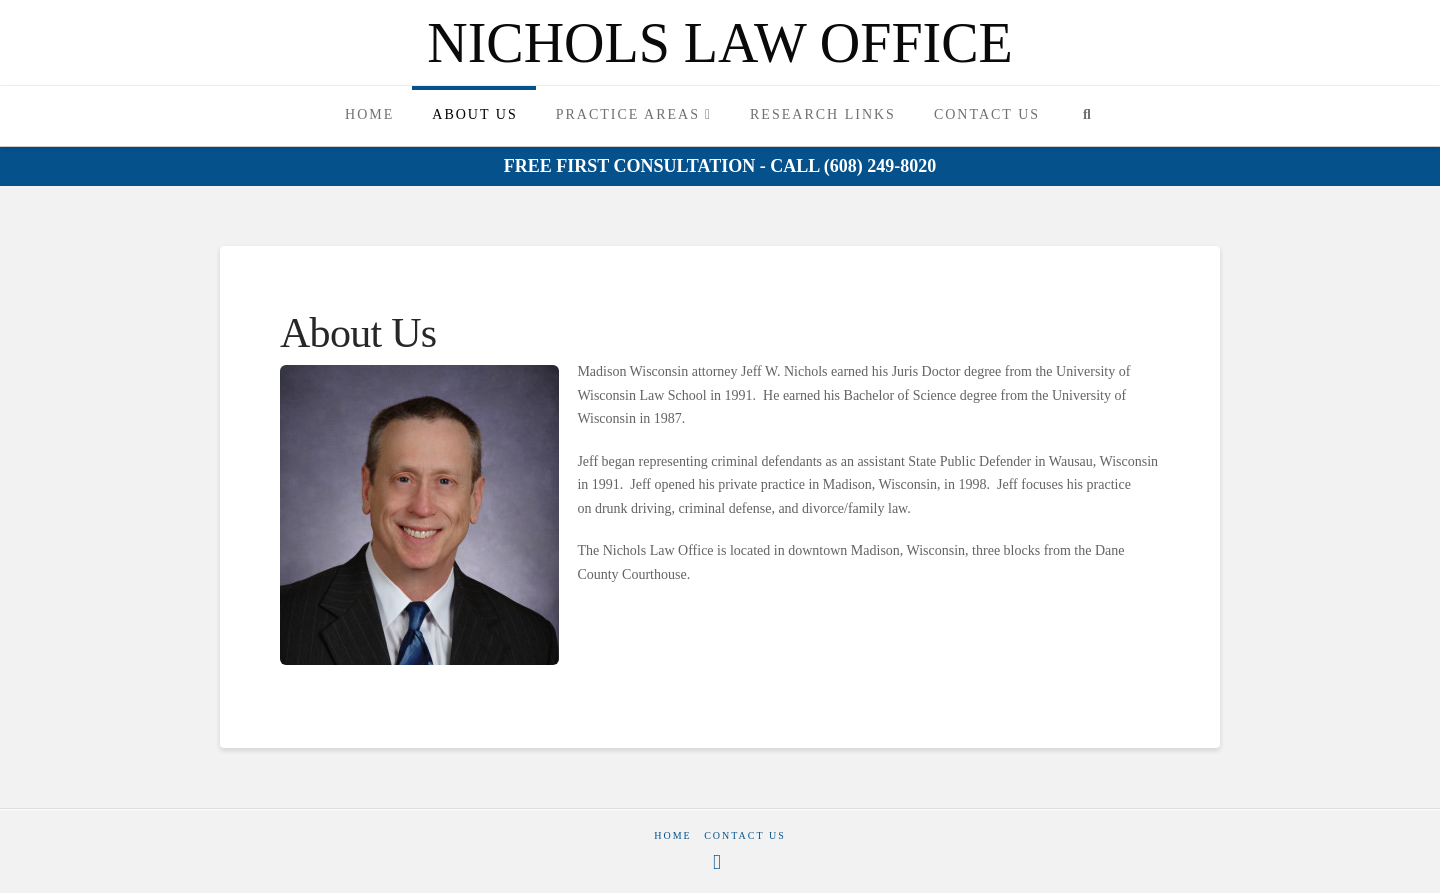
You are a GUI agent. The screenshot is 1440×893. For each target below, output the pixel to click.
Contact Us (745, 835)
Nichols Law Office (720, 43)
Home (672, 835)
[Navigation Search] (1086, 116)
